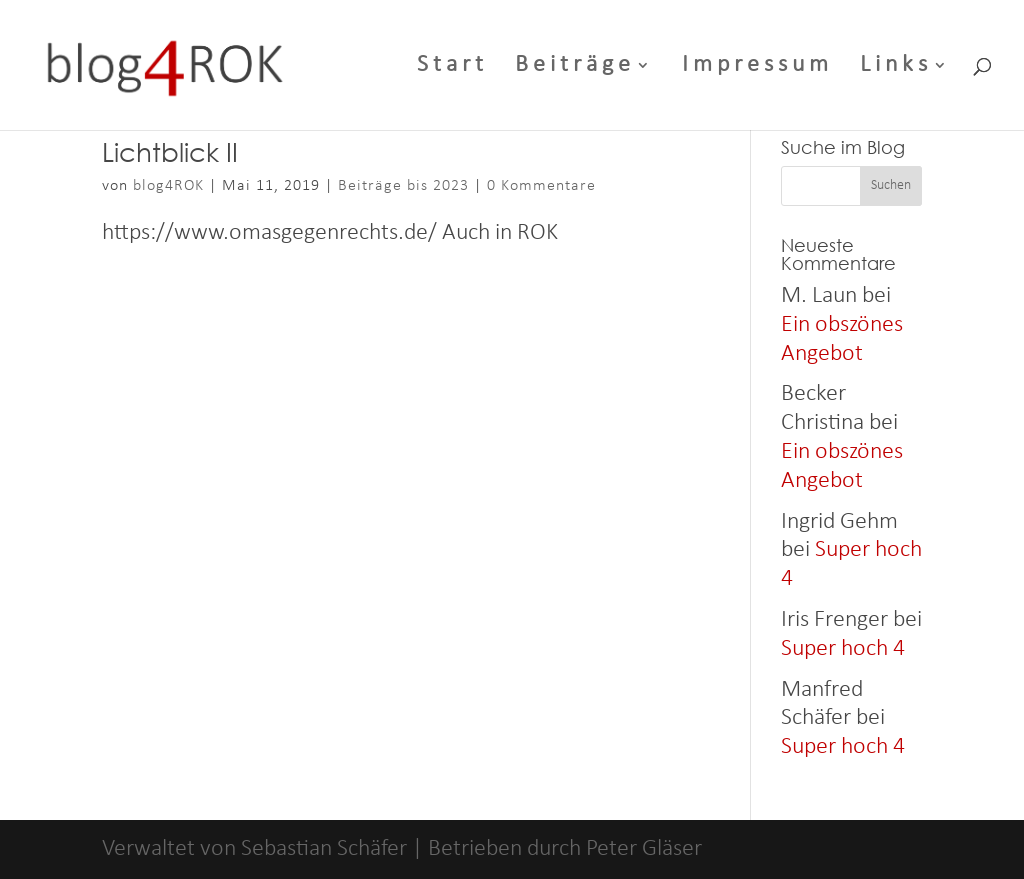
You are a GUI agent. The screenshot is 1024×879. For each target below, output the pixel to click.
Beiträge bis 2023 (403, 186)
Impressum (757, 67)
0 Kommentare (541, 186)
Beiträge (575, 67)
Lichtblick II (170, 151)
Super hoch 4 (843, 649)
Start (452, 67)
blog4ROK (168, 186)
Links (896, 67)
